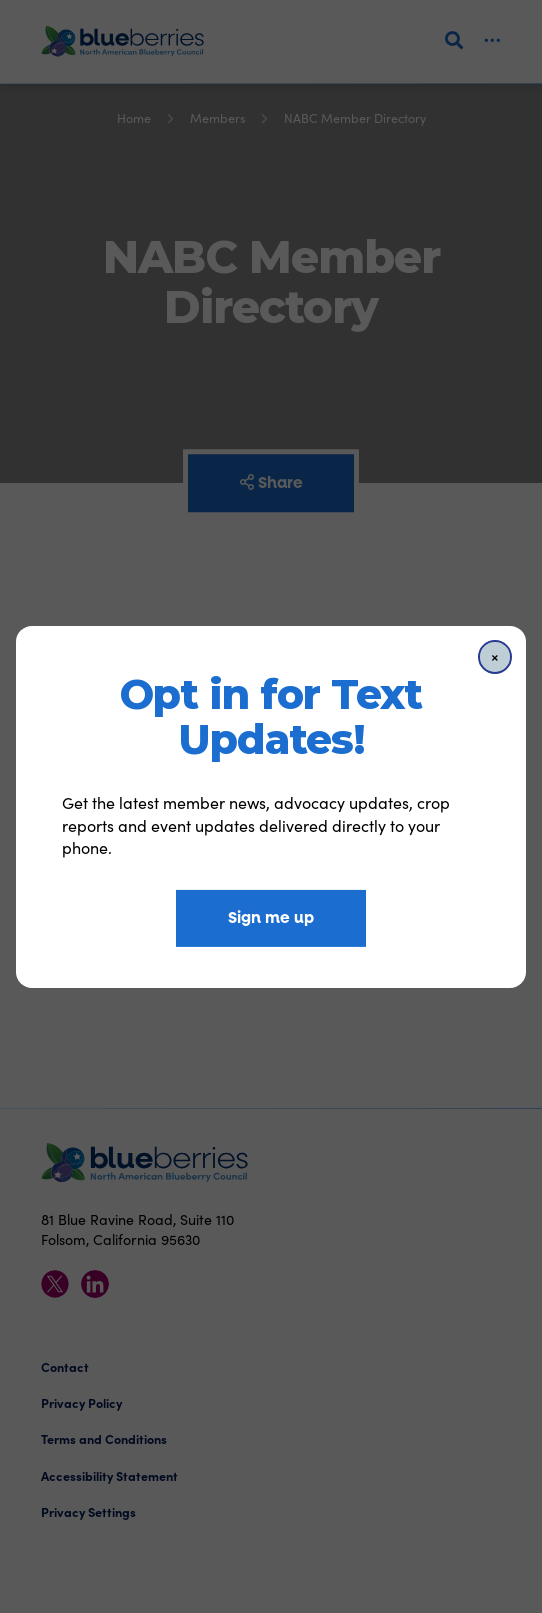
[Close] (495, 656)
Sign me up (271, 917)
